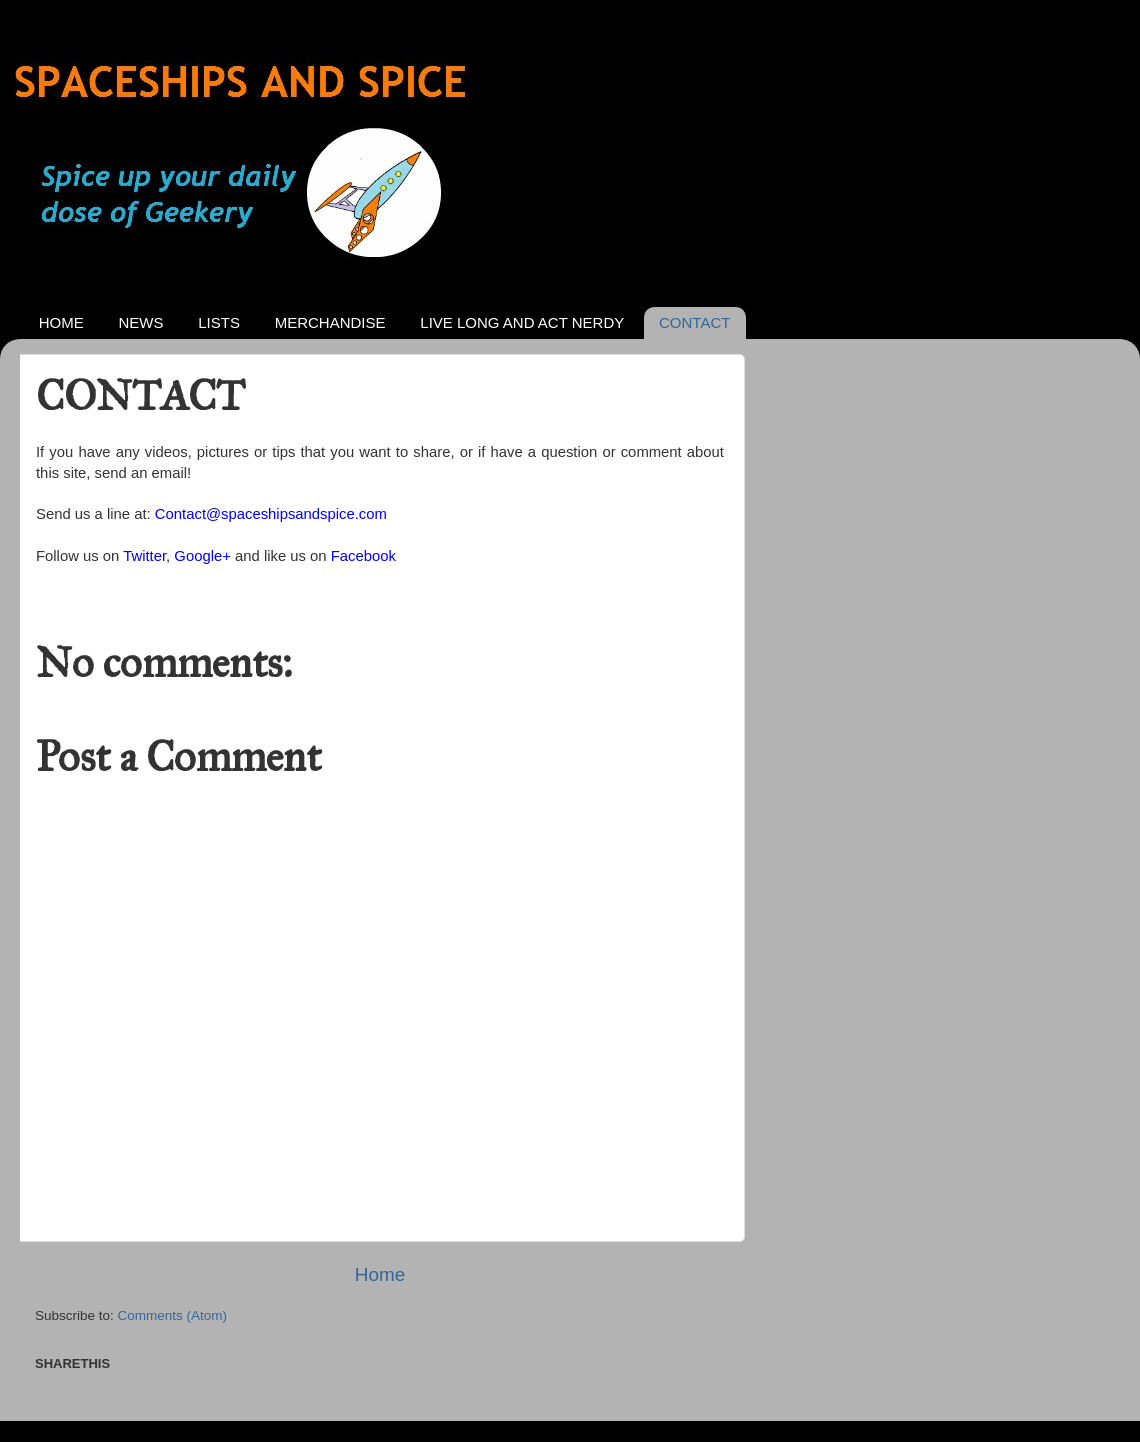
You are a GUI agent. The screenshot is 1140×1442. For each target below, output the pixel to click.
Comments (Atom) (173, 1315)
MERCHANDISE (330, 322)
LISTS (219, 322)
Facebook (363, 556)
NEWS (141, 322)
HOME (61, 322)
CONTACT (694, 322)
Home (380, 1274)
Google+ (202, 556)
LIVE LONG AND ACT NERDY (522, 322)
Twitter (144, 556)
